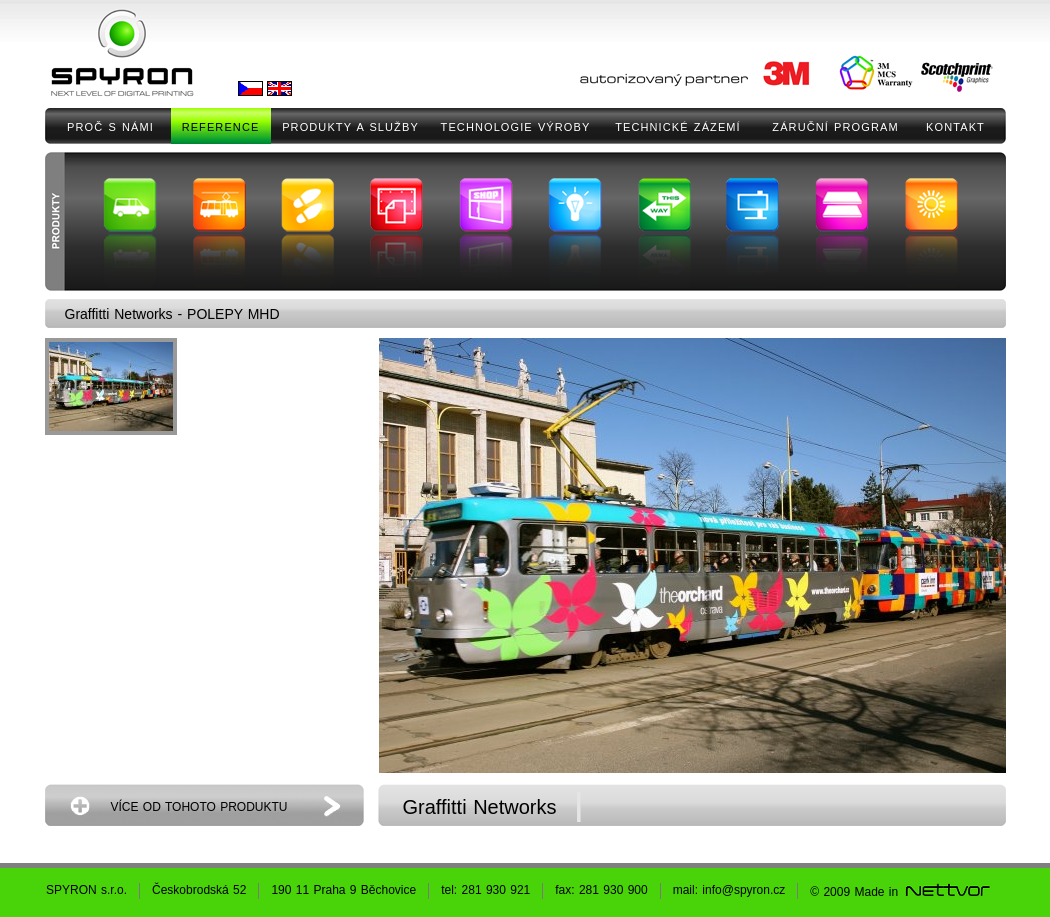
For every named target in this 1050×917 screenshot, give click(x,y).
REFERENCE (221, 127)
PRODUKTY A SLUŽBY (350, 127)
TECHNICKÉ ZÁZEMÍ (678, 127)
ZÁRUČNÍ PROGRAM (835, 127)
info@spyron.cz (743, 890)
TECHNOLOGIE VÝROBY (516, 127)
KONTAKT (955, 127)
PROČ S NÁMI (110, 127)
